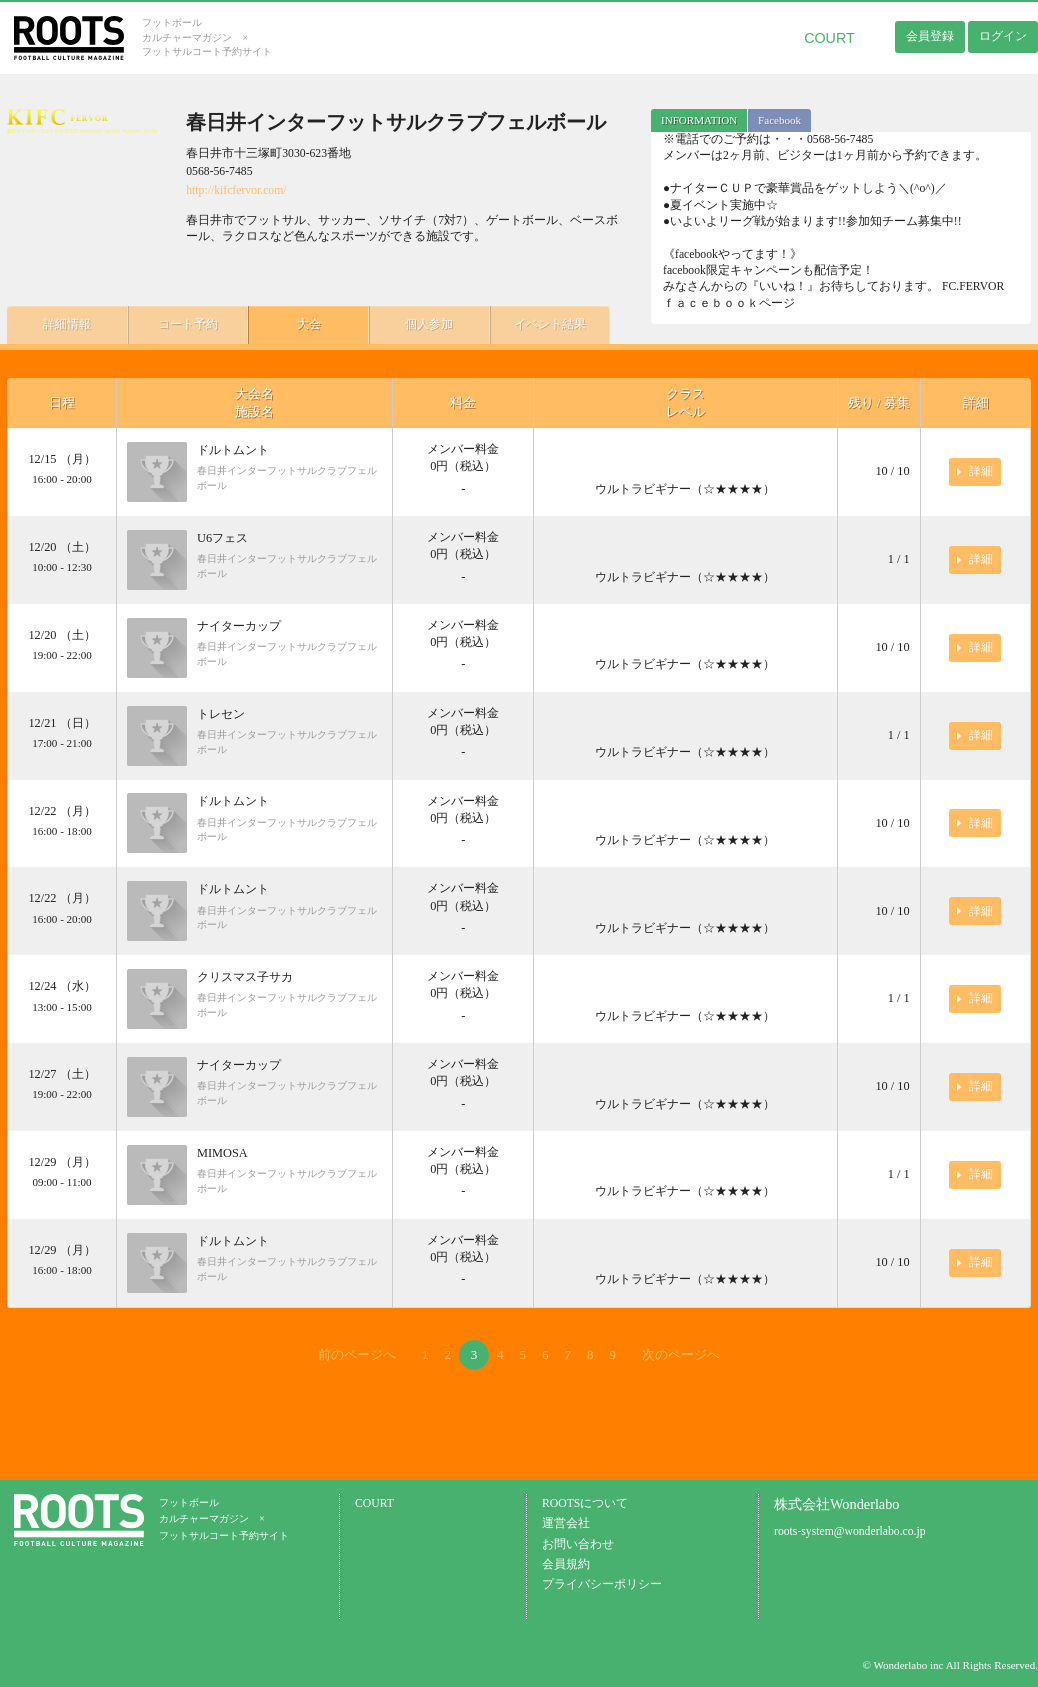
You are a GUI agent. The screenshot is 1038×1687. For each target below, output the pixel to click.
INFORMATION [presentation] (699, 120)
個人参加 (427, 323)
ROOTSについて (585, 1503)
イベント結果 (547, 323)
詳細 (981, 471)
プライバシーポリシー (602, 1584)
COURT (829, 38)
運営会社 (566, 1523)
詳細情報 (67, 323)
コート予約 (187, 323)
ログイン (1003, 36)
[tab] (699, 120)
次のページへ (681, 1354)
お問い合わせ (578, 1544)
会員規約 (566, 1564)
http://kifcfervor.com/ (236, 190)
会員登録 (930, 36)
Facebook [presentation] (779, 120)
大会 (307, 323)
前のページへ (357, 1354)
